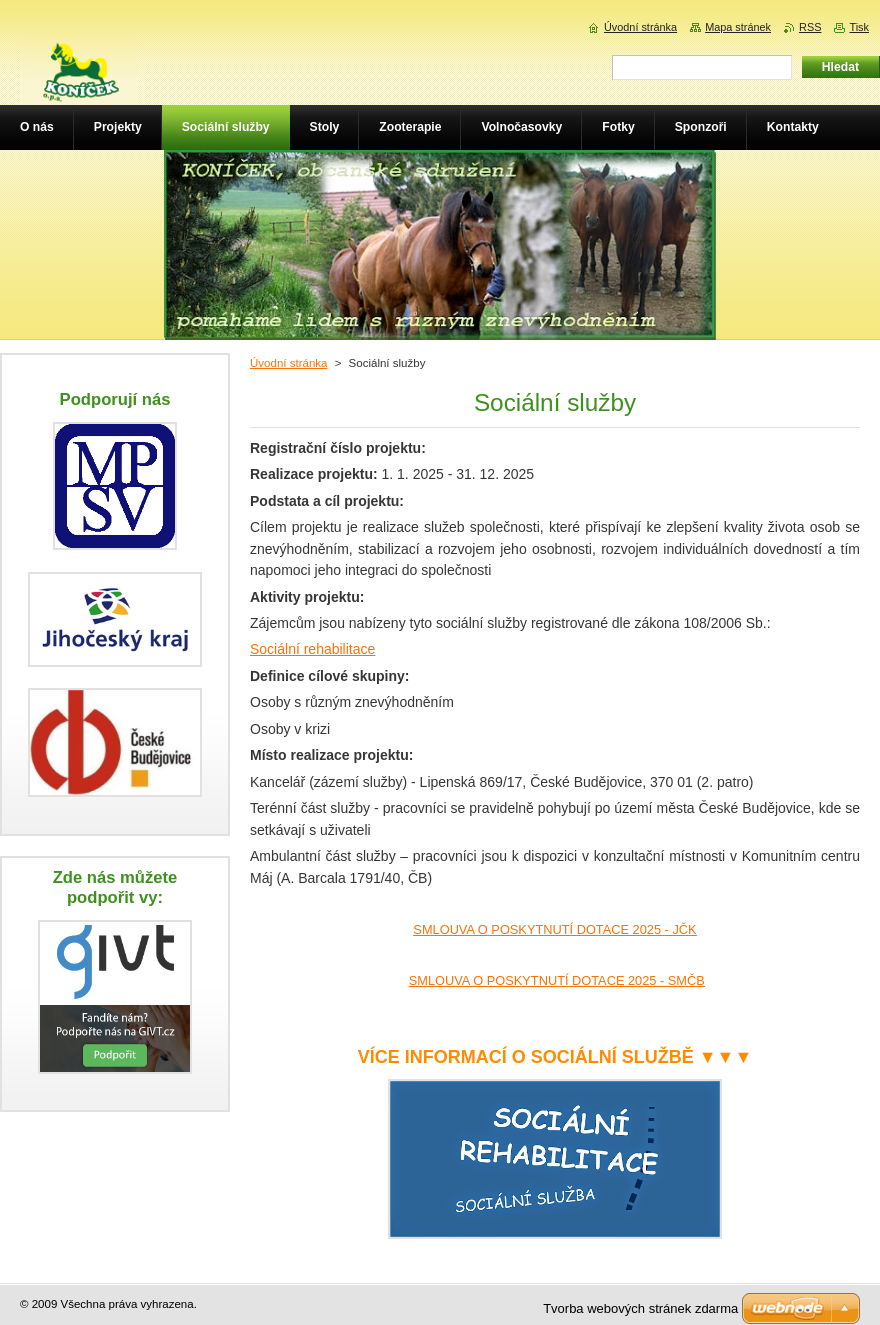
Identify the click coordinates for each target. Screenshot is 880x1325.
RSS (810, 27)
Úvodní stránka (288, 363)
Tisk (859, 27)
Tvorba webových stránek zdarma (640, 1308)
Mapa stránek (738, 27)
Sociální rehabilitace (312, 649)
